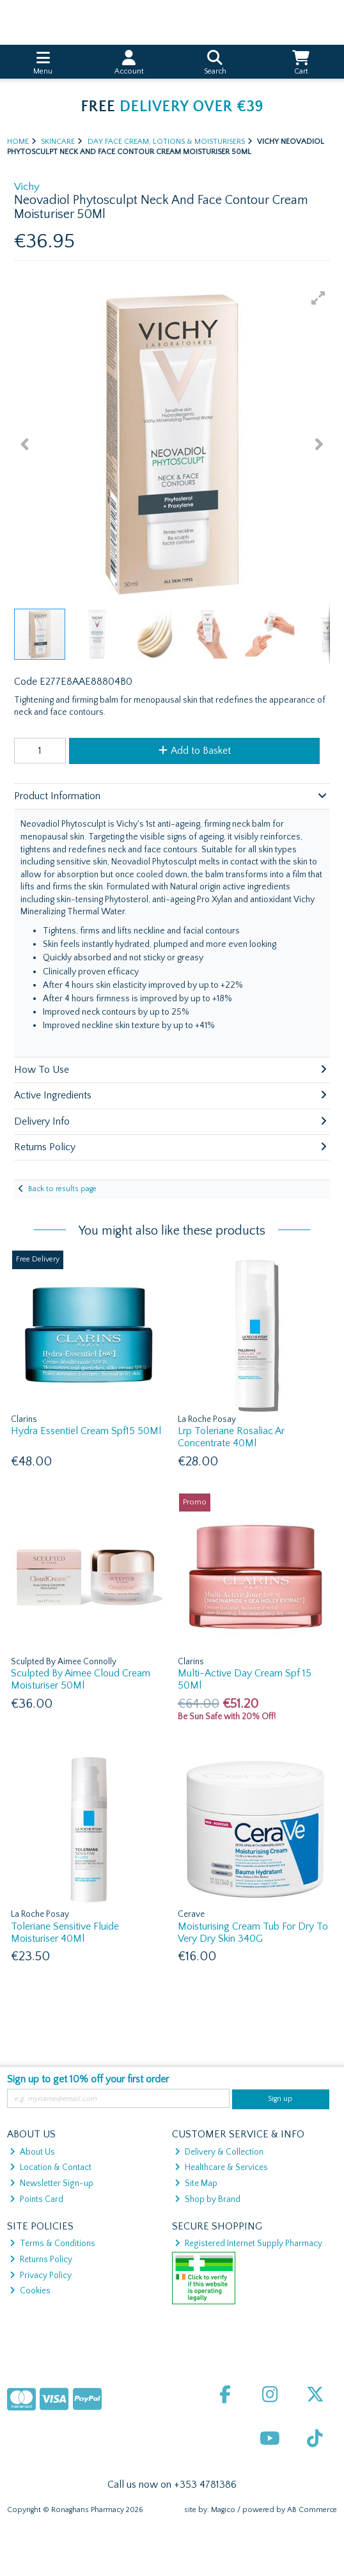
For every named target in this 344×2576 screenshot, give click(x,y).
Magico (223, 2510)
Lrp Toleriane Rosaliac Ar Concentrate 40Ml (231, 1437)
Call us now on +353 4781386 (172, 2484)
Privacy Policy (41, 2275)
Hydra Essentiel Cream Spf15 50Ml (86, 1431)
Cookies (30, 2291)
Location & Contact (50, 2167)
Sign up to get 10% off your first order (88, 2079)
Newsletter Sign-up (51, 2183)
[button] (318, 298)
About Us (32, 2152)
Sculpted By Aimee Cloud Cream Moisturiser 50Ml (80, 1679)
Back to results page (62, 1189)
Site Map (196, 2183)
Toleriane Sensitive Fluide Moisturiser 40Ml (65, 1932)
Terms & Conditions (52, 2243)
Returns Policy (41, 2259)
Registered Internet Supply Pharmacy (248, 2243)
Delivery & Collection (219, 2152)
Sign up (280, 2099)
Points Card (36, 2199)
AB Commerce (312, 2510)
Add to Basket (195, 750)
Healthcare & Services (221, 2167)
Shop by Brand (207, 2199)
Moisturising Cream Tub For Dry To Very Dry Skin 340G (253, 1932)
